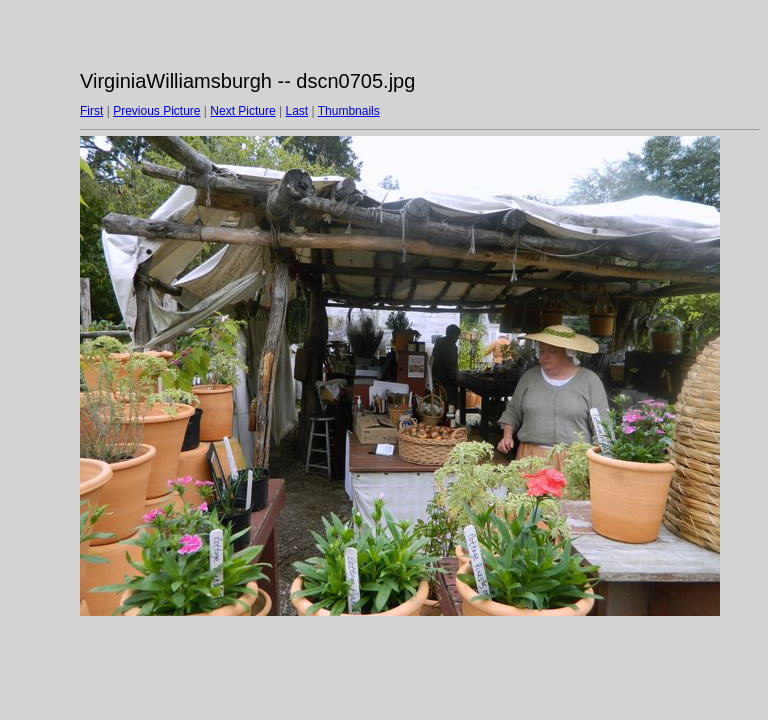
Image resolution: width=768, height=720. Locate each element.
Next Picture (242, 111)
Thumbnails (349, 111)
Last (296, 111)
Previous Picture (156, 111)
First (91, 111)
